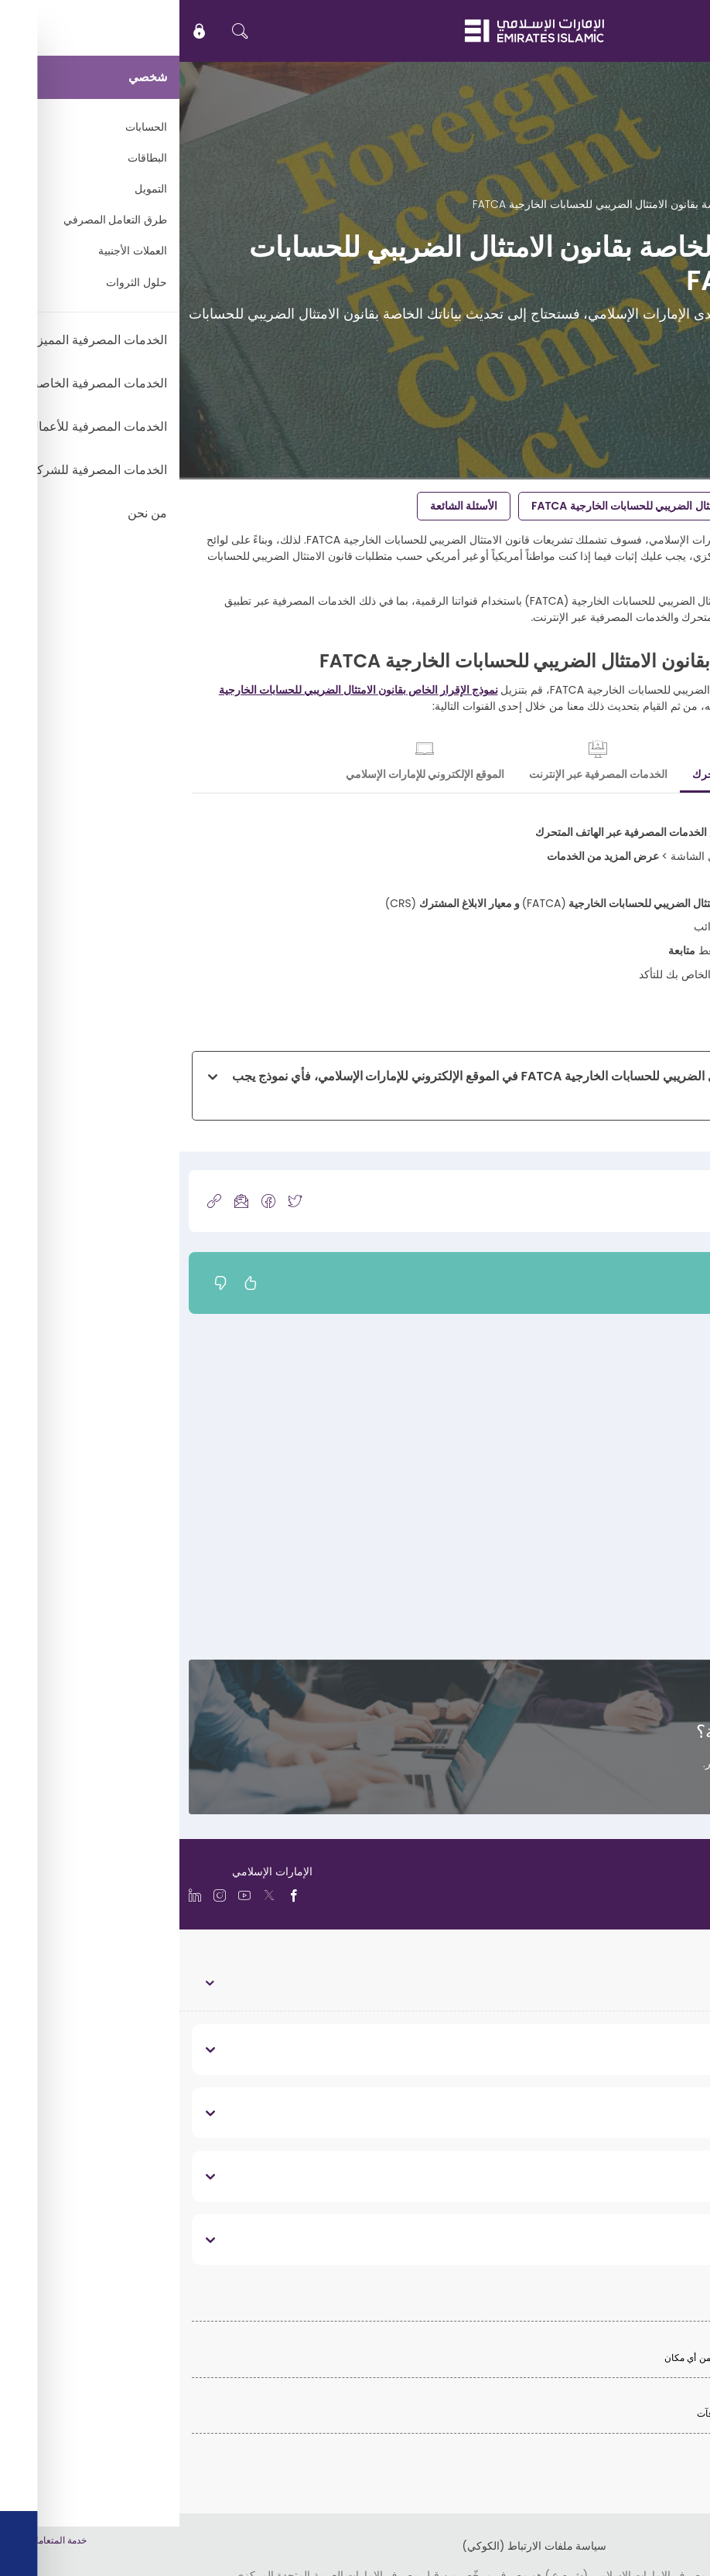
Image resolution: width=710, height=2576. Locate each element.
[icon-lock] (20, 31)
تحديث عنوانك (670, 1468)
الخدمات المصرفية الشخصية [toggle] (634, 1982)
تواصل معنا (662, 1792)
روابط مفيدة (654, 2112)
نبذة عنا (666, 2049)
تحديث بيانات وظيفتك (653, 1434)
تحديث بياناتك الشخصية (649, 1399)
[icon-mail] (62, 1200)
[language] (644, 1894)
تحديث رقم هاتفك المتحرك (641, 1608)
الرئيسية (682, 204)
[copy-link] (35, 1200)
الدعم (640, 204)
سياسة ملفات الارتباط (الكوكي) (355, 2546)
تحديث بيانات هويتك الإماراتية (636, 1538)
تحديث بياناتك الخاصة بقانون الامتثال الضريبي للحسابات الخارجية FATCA (513, 505)
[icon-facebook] (89, 1200)
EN (652, 31)
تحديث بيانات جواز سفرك (644, 1503)
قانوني (669, 2239)
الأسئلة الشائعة (284, 505)
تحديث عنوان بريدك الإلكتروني (633, 1573)
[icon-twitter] (115, 1200)
